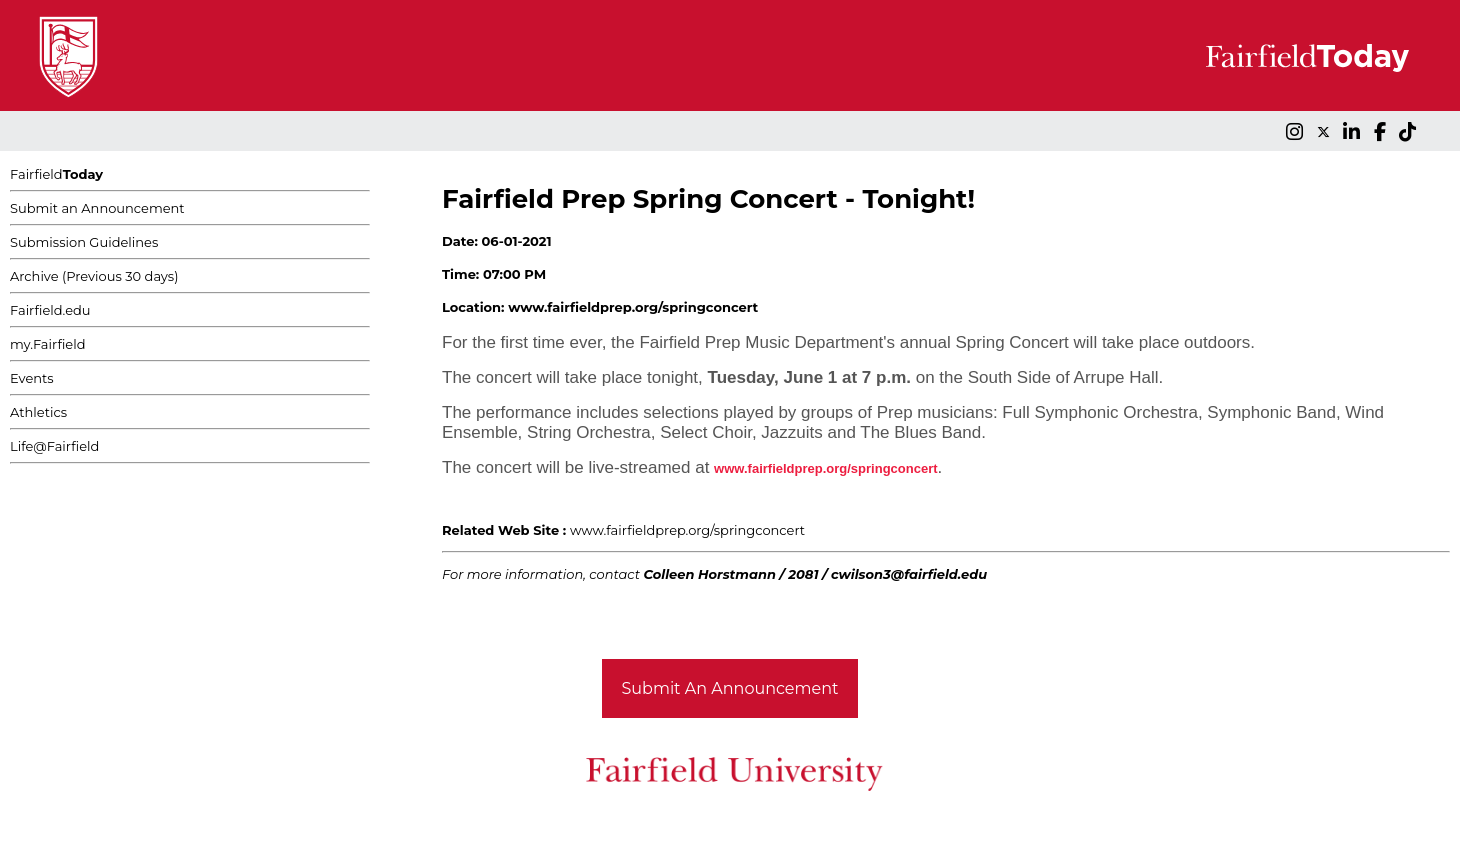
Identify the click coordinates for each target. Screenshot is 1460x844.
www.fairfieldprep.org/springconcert (687, 530)
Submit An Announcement (730, 688)
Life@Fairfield (54, 446)
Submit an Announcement (97, 208)
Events (32, 378)
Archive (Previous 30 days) (94, 276)
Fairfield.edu (50, 310)
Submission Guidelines (84, 242)
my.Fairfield (48, 344)
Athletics (38, 412)
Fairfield (56, 174)
